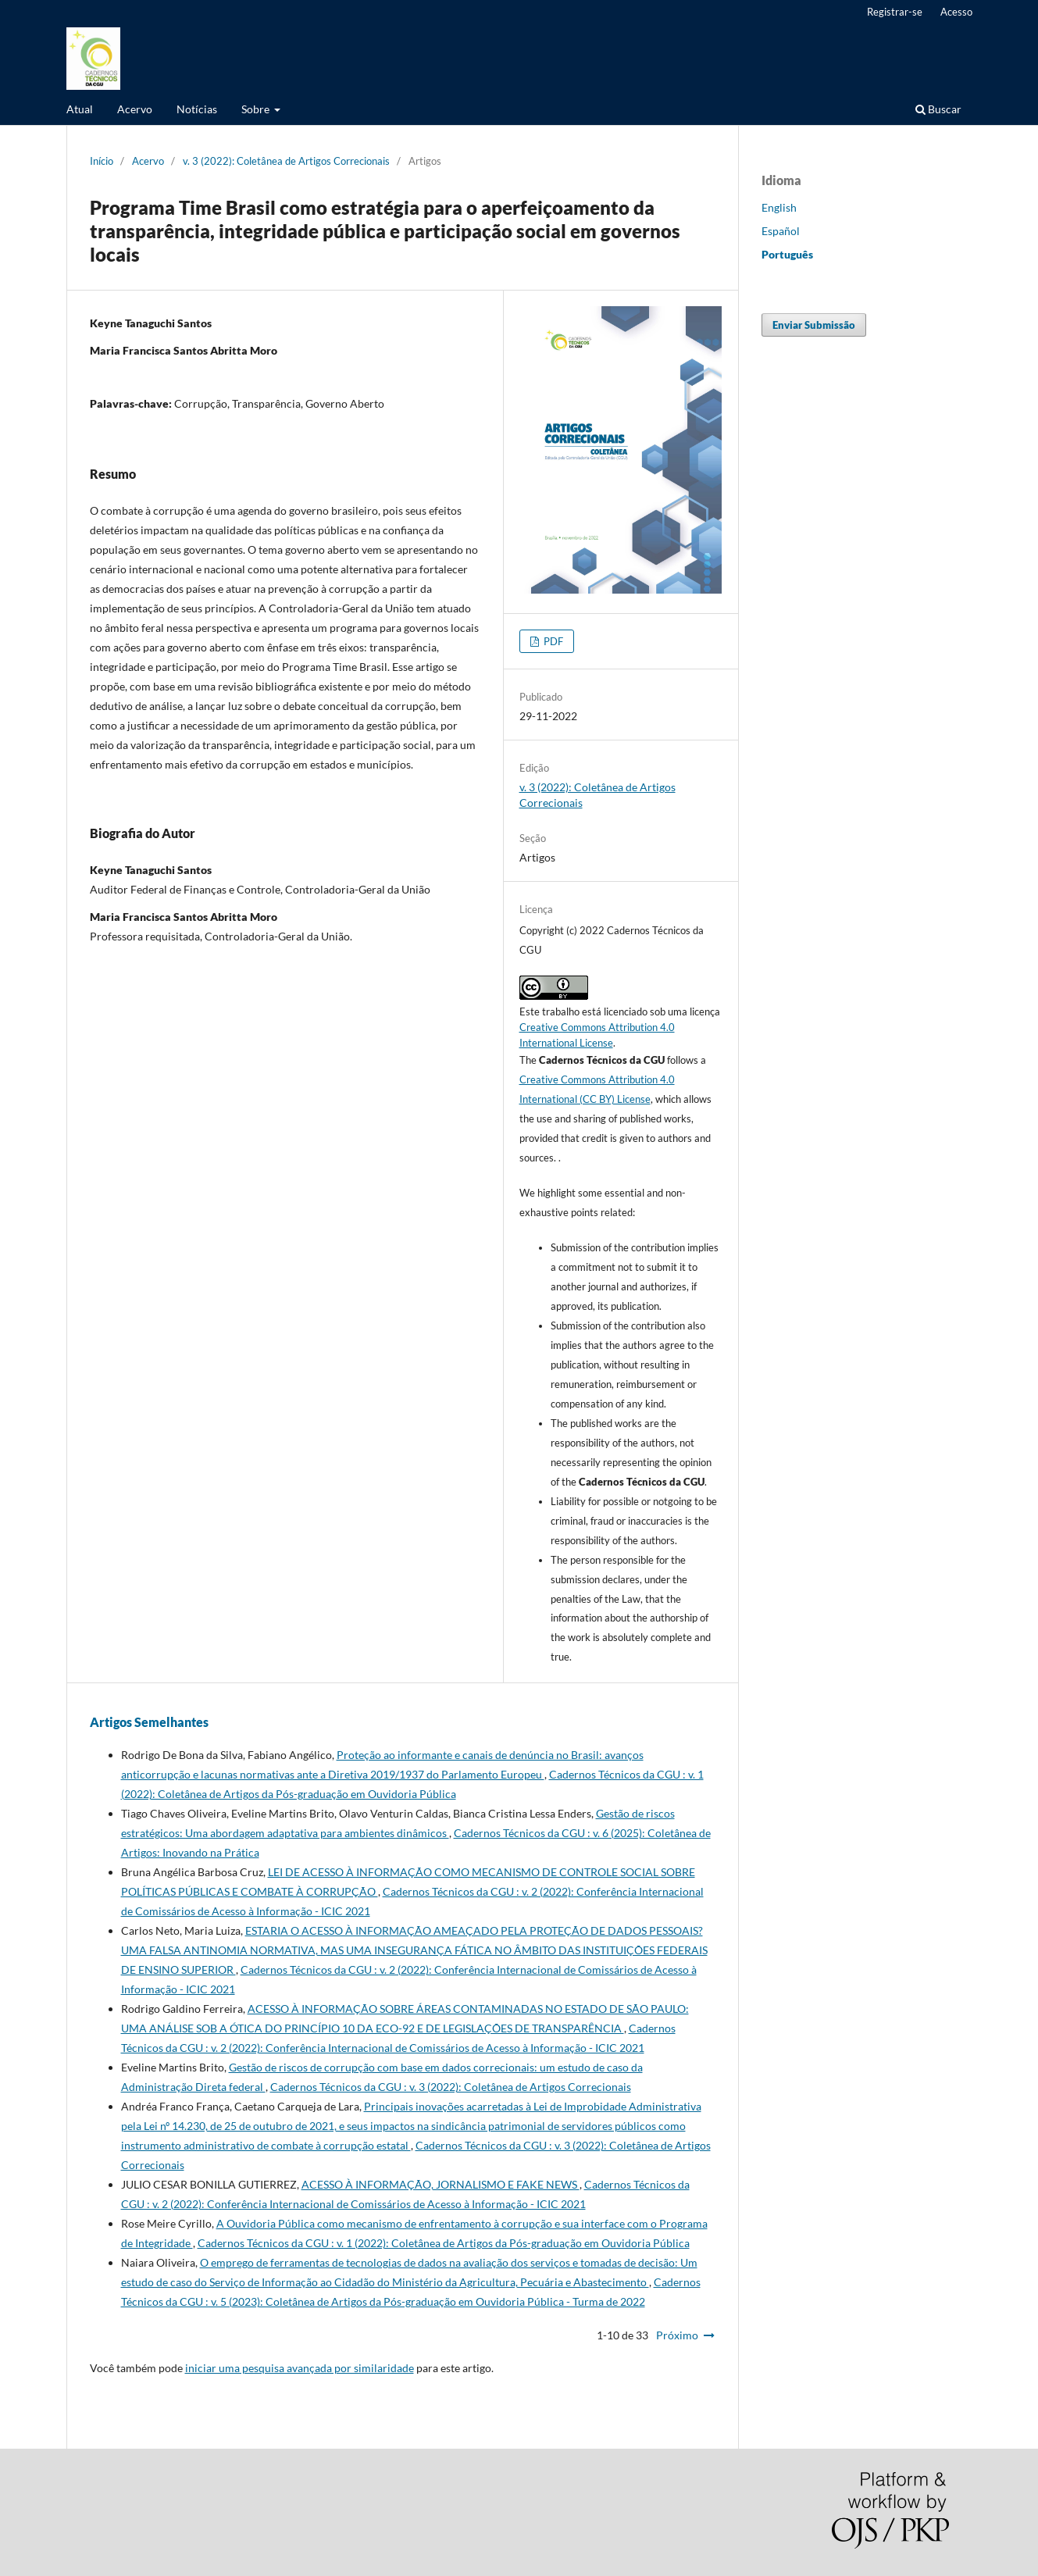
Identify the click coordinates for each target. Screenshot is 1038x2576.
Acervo (134, 109)
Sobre (256, 109)
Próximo (677, 2335)
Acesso (956, 11)
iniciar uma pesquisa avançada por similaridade (299, 2367)
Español (781, 230)
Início (101, 161)
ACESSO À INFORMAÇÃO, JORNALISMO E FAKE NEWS (440, 2184)
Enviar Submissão (813, 325)
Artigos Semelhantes (149, 1721)
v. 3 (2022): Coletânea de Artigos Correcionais (286, 161)
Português (787, 254)
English (779, 207)
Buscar (938, 109)
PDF (552, 641)
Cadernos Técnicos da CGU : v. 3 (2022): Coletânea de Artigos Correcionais (450, 2086)
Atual (79, 109)
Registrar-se (894, 11)
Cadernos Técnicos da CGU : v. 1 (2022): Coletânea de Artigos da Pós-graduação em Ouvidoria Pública (444, 2243)
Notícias (197, 109)
